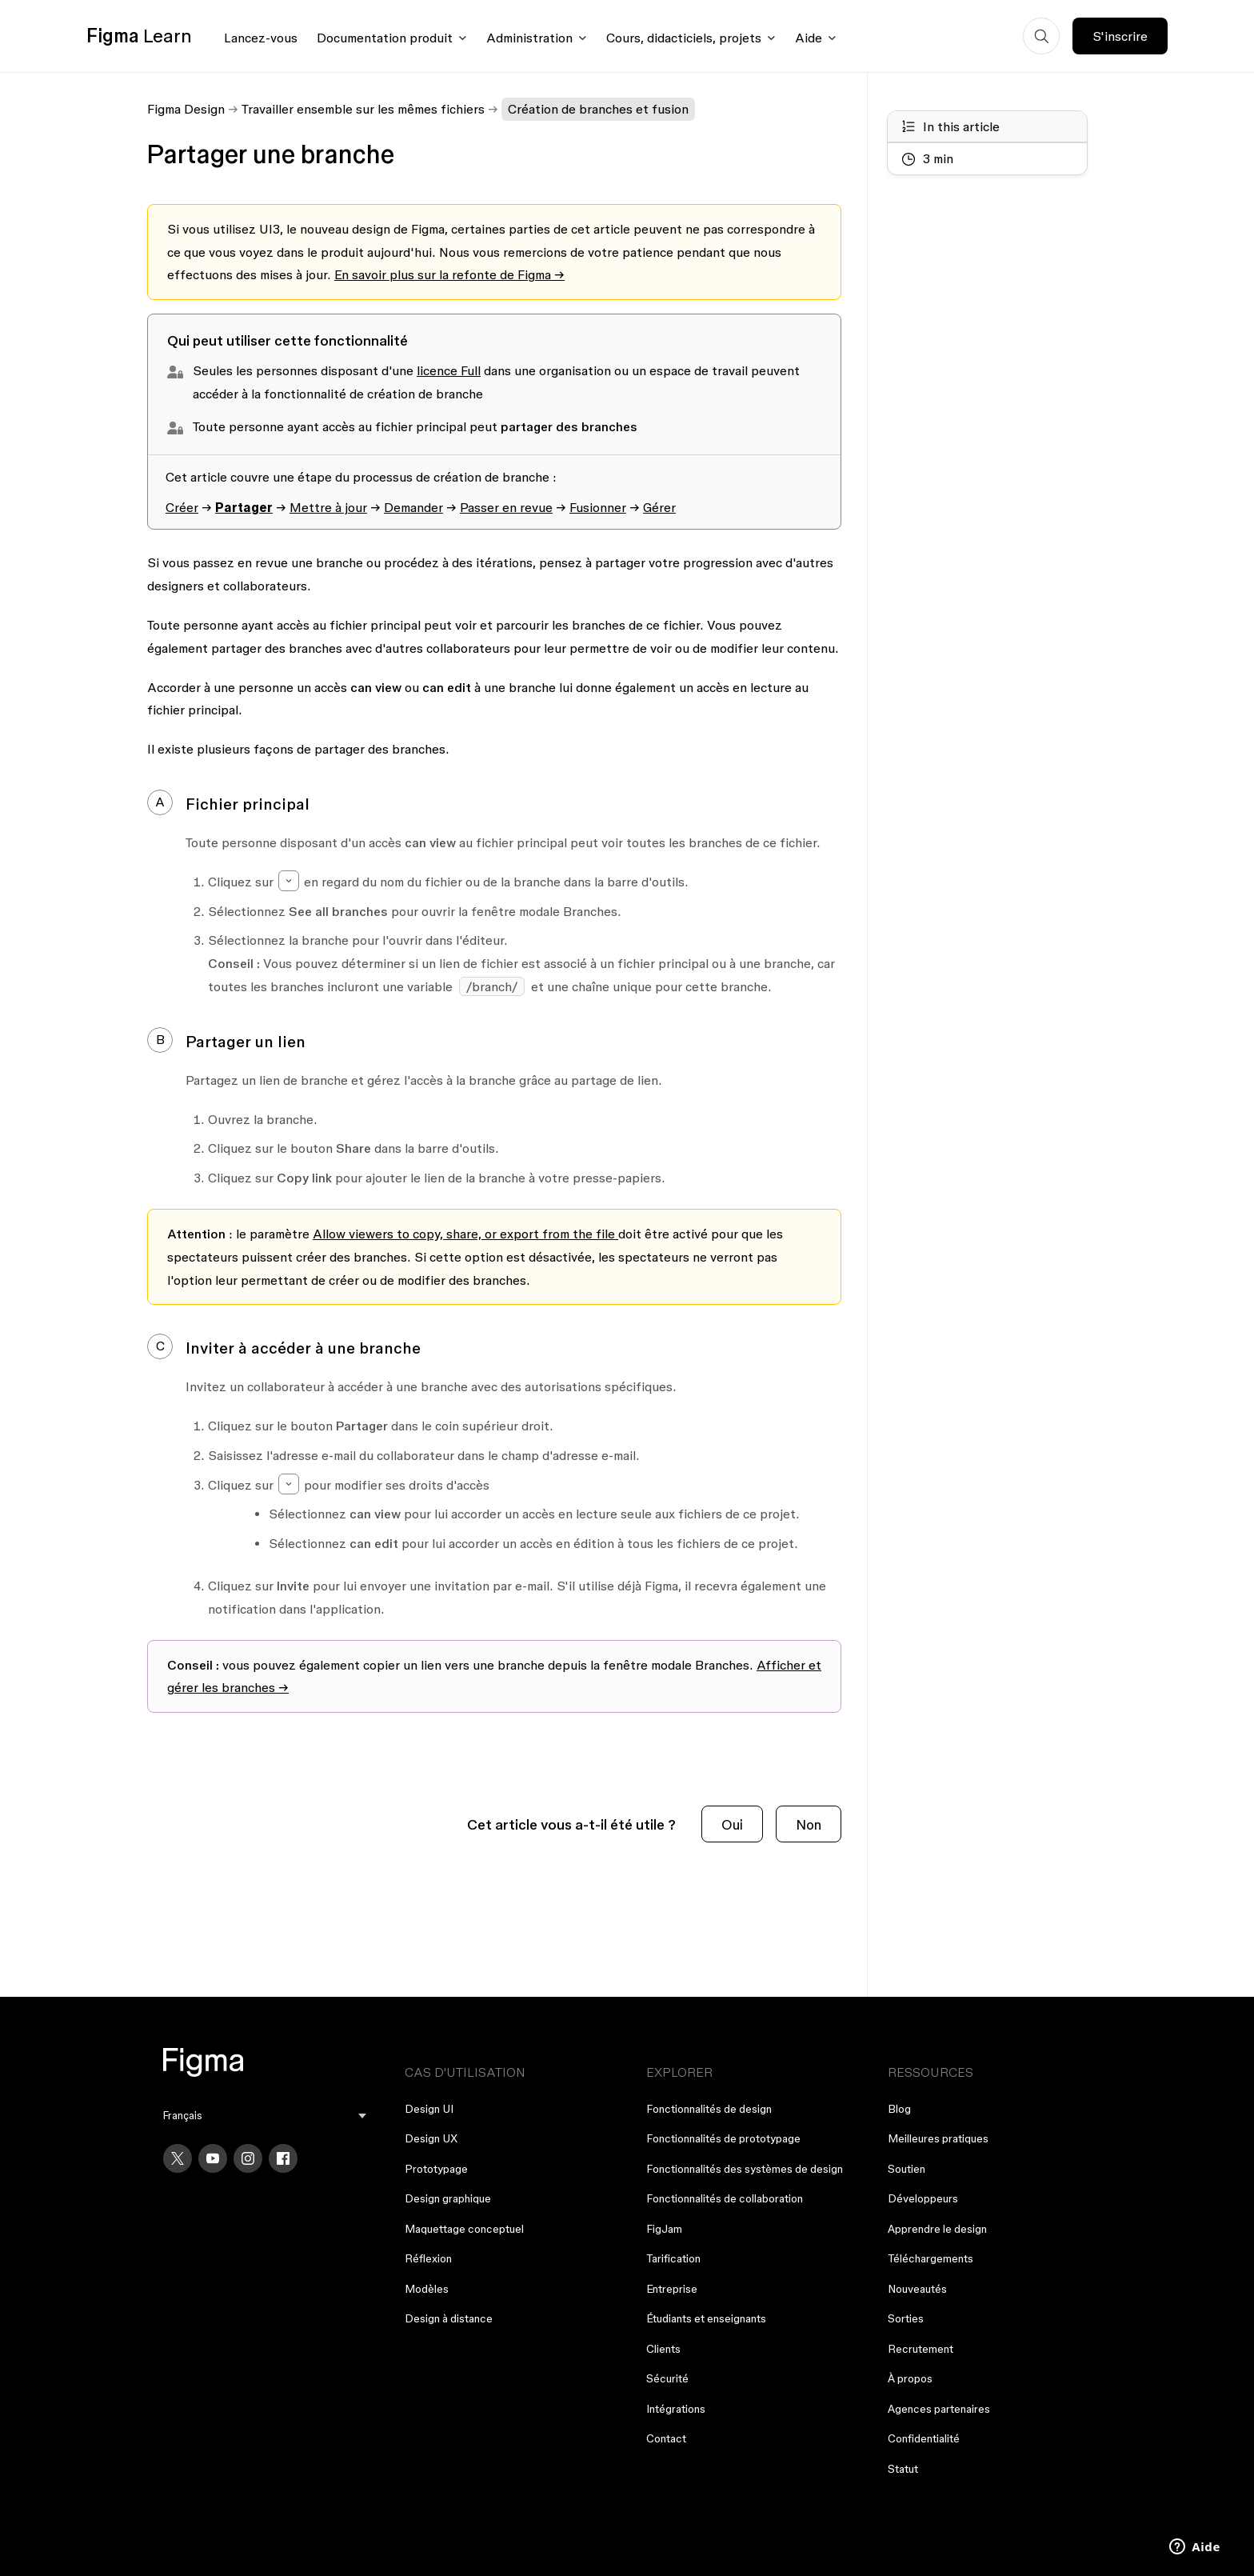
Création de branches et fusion (598, 109)
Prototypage (436, 2168)
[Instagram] (248, 2158)
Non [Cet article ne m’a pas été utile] (808, 1824)
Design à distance (449, 2318)
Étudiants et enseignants (706, 2318)
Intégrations (675, 2408)
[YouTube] (212, 2158)
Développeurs (923, 2198)
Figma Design (186, 109)
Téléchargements (930, 2258)
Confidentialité (924, 2438)
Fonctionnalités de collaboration (724, 2198)
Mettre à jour (328, 507)
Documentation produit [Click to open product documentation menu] (385, 37)
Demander (413, 507)
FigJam (664, 2228)
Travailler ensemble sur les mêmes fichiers (363, 109)
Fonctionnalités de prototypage (723, 2138)
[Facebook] (283, 2158)
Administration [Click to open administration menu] (529, 37)
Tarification (673, 2258)
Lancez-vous (261, 37)
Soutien (906, 2168)
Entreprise (671, 2288)
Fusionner (597, 507)
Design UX (431, 2138)
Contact (666, 2438)
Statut (903, 2468)
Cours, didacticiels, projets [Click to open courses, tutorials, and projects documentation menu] (683, 37)
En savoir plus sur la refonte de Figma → (449, 274)
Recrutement (920, 2348)
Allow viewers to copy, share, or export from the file (464, 1233)
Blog (899, 2108)
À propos (910, 2378)
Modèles (427, 2288)
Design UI (429, 2108)
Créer (182, 507)
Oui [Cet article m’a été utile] (732, 1824)
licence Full (449, 370)
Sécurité (667, 2378)
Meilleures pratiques (938, 2138)
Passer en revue (506, 507)
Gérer (659, 507)
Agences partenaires (939, 2408)
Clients (663, 2348)
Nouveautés (917, 2288)
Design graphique (448, 2198)
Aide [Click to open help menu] (808, 37)
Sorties (906, 2318)
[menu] (264, 2115)
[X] (177, 2158)
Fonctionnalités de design (709, 2108)
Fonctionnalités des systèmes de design (744, 2168)
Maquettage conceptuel (464, 2228)
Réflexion (428, 2258)
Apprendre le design (937, 2228)
